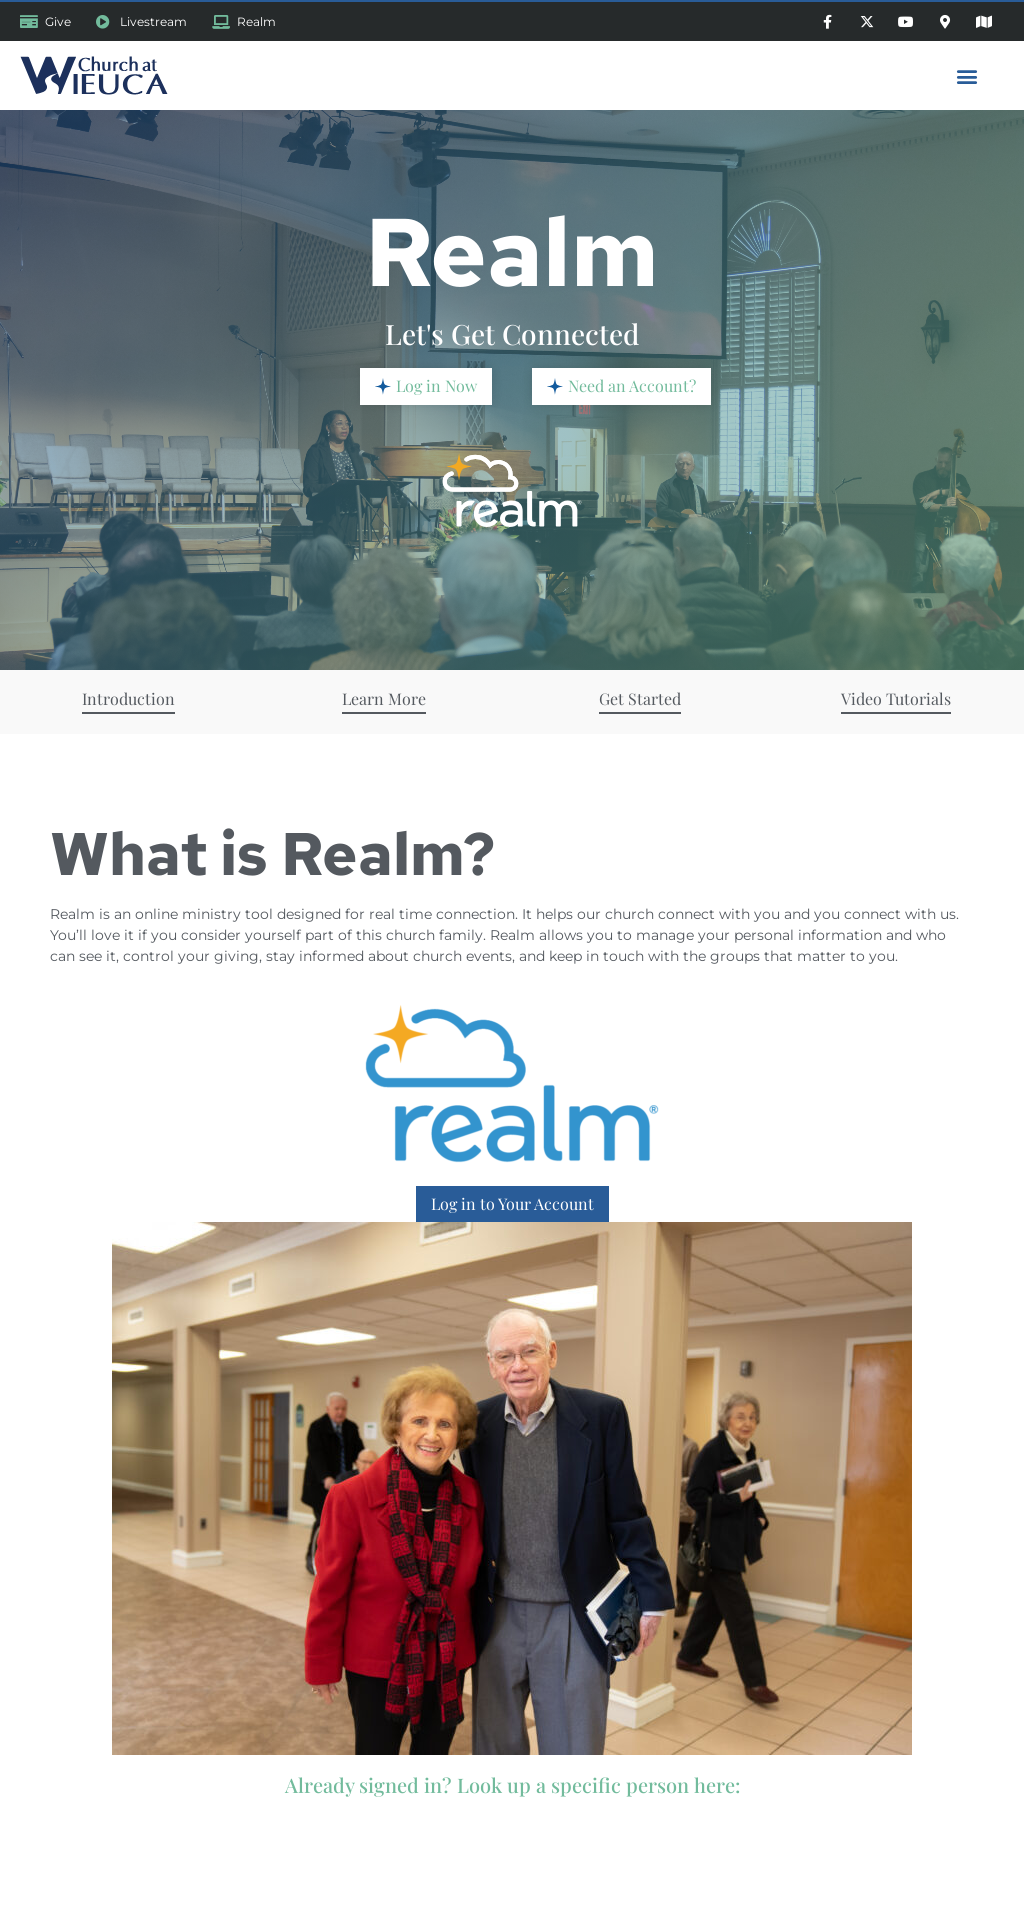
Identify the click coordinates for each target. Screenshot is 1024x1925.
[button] (967, 75)
